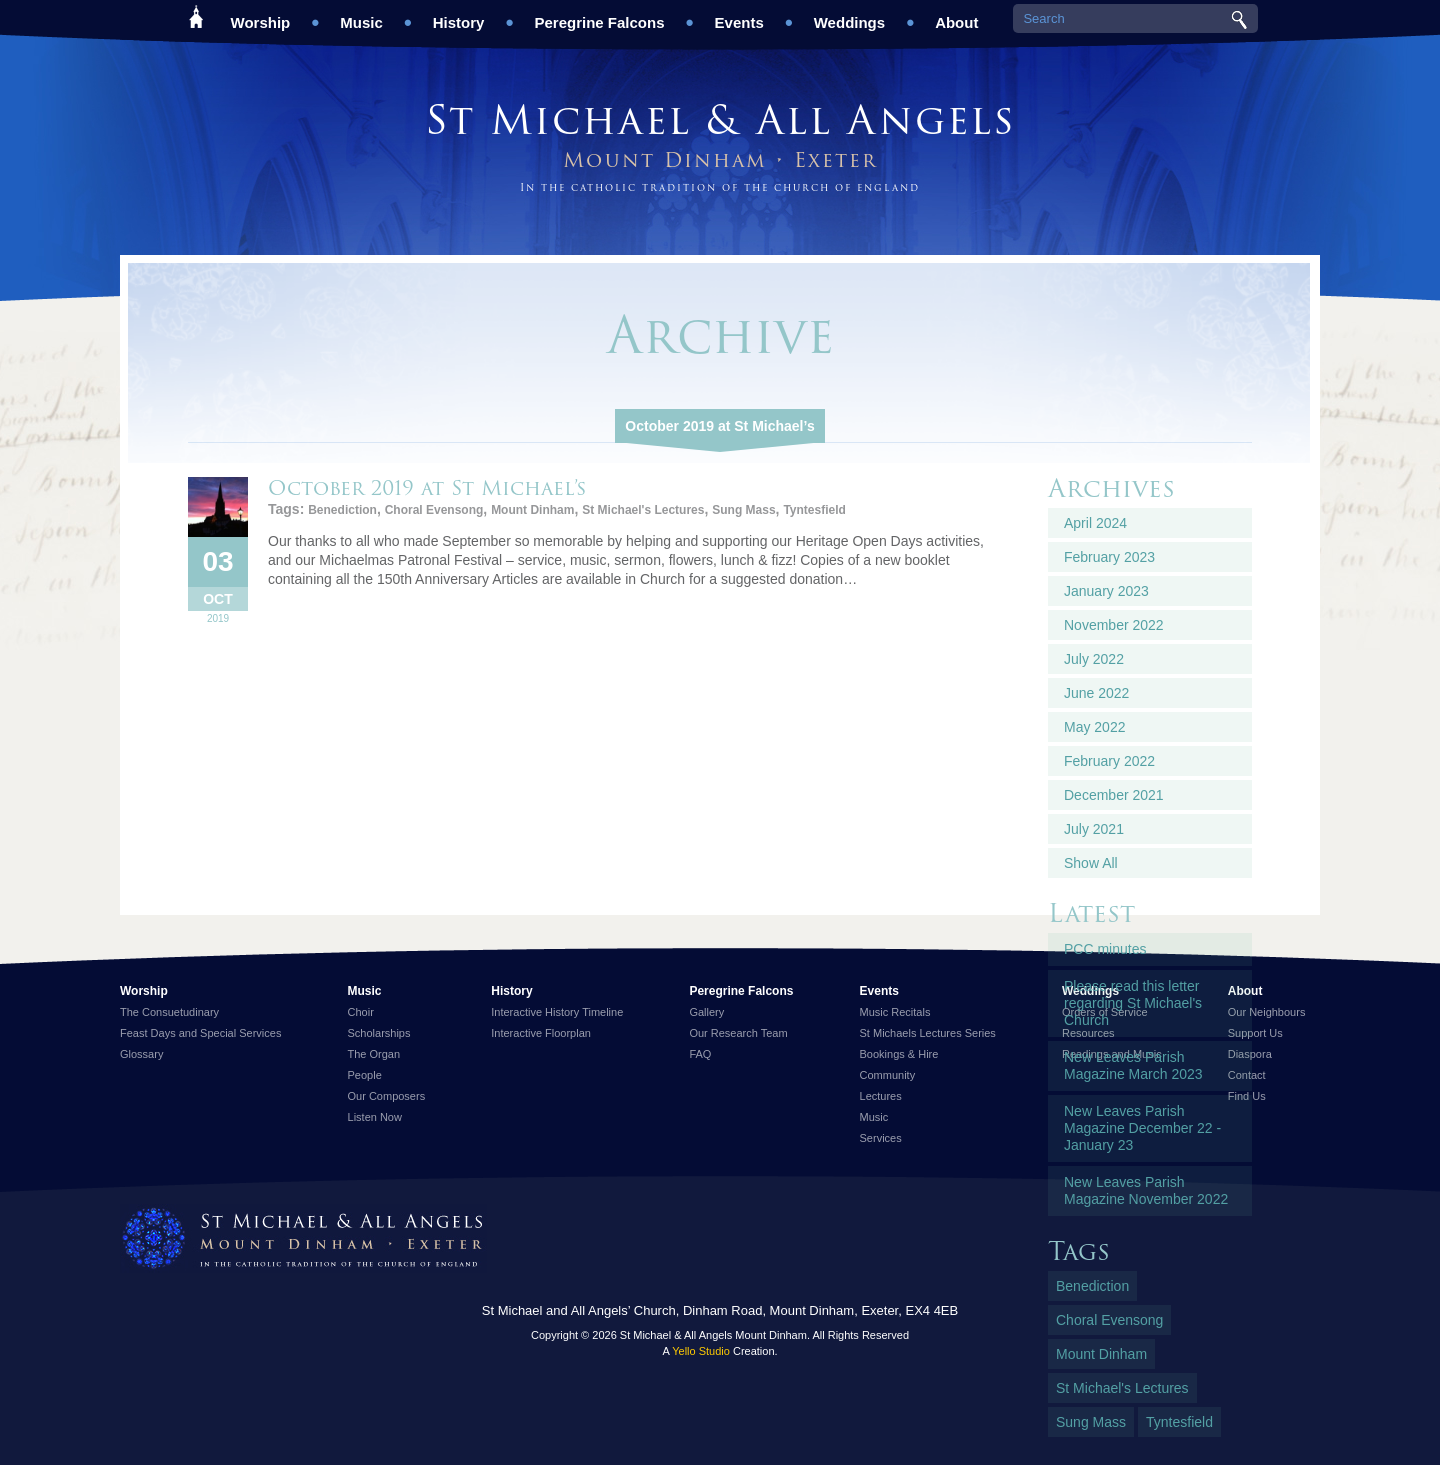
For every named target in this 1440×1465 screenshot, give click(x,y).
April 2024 (1095, 523)
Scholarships (379, 1033)
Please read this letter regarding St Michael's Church (1133, 1003)
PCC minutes (1105, 949)
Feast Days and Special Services (200, 1033)
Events (739, 15)
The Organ (374, 1054)
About (956, 15)
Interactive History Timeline (557, 1012)
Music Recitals (895, 1012)
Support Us (1255, 1033)
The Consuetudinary (169, 1012)
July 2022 (1094, 659)
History (459, 15)
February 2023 (1109, 557)
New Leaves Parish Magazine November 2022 (1146, 1190)
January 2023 (1106, 591)
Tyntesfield (814, 510)
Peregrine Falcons (599, 15)
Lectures (881, 1096)
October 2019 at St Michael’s (719, 426)
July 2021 (1094, 829)
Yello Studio (701, 1351)
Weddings (849, 15)
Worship (261, 15)
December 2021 (1114, 795)
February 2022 (1109, 761)
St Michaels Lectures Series (928, 1033)
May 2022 (1094, 727)
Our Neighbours (1267, 1012)
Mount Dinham (532, 510)
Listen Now (375, 1117)
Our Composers (387, 1096)
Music (361, 15)
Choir (361, 1012)
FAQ (700, 1054)
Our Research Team (738, 1033)
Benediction (342, 510)
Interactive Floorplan (541, 1033)
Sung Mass (743, 510)
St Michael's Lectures (643, 510)
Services (881, 1138)
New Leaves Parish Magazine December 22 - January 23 (1142, 1128)
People (365, 1075)
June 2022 (1096, 693)
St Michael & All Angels (720, 119)
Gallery (706, 1012)
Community (888, 1075)
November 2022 (1114, 625)
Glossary (141, 1054)
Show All (1091, 863)
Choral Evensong (434, 510)
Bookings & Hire (899, 1054)
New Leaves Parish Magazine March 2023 (1133, 1065)
